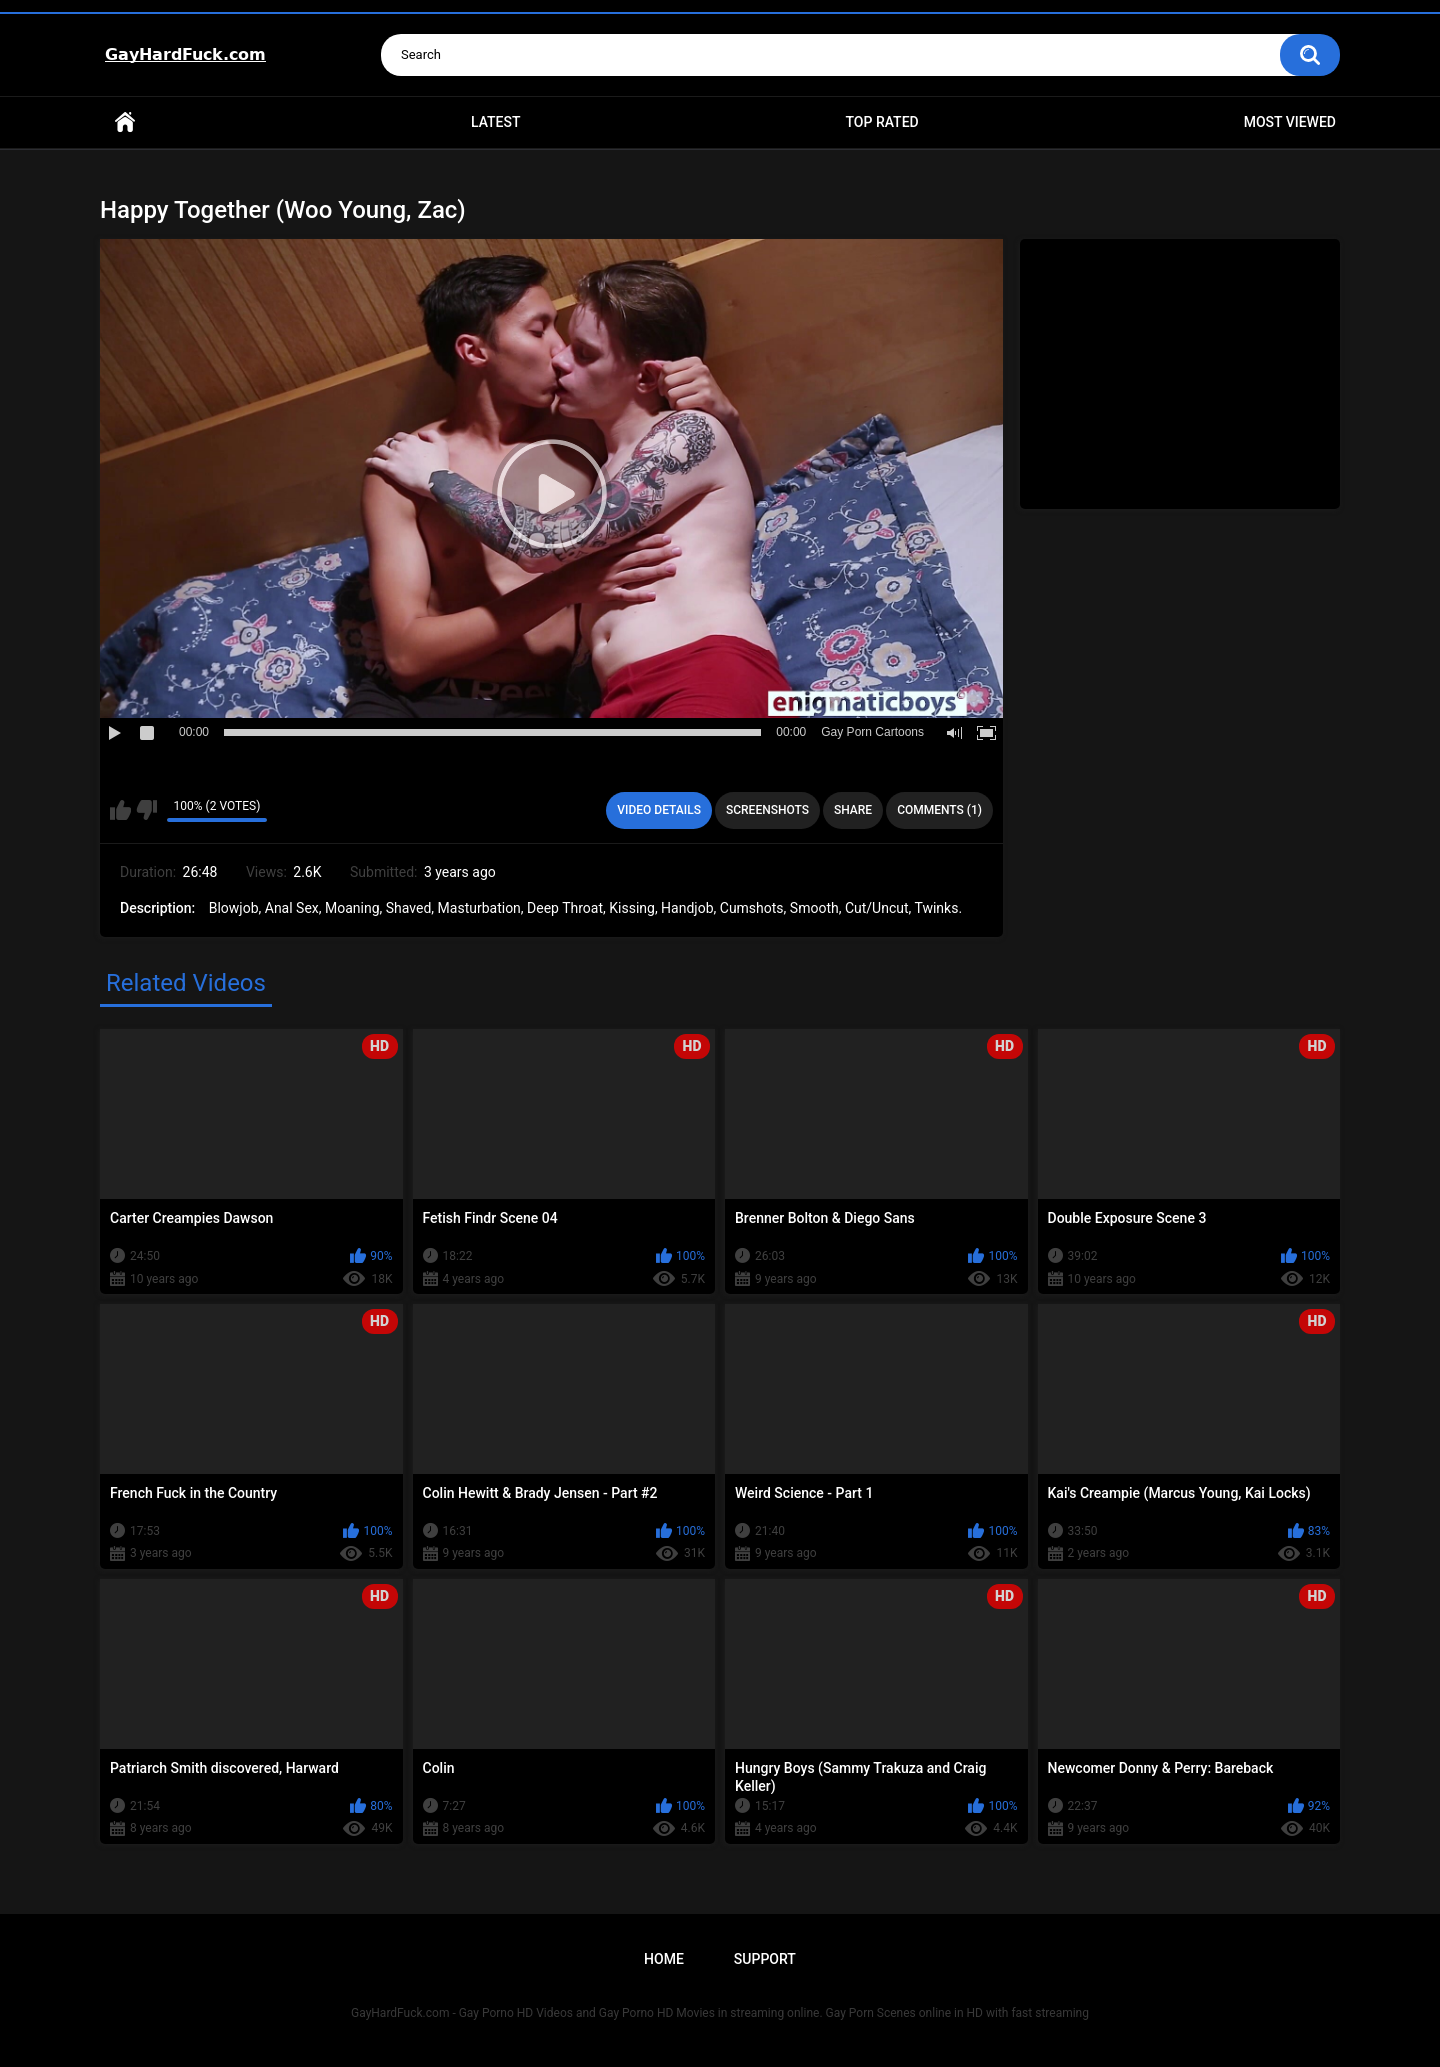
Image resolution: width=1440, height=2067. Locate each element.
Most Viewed (1290, 122)
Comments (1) (939, 810)
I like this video (120, 810)
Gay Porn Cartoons (872, 732)
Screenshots (767, 810)
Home (125, 122)
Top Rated (881, 122)
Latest (496, 122)
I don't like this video (146, 810)
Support (765, 1959)
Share (853, 810)
